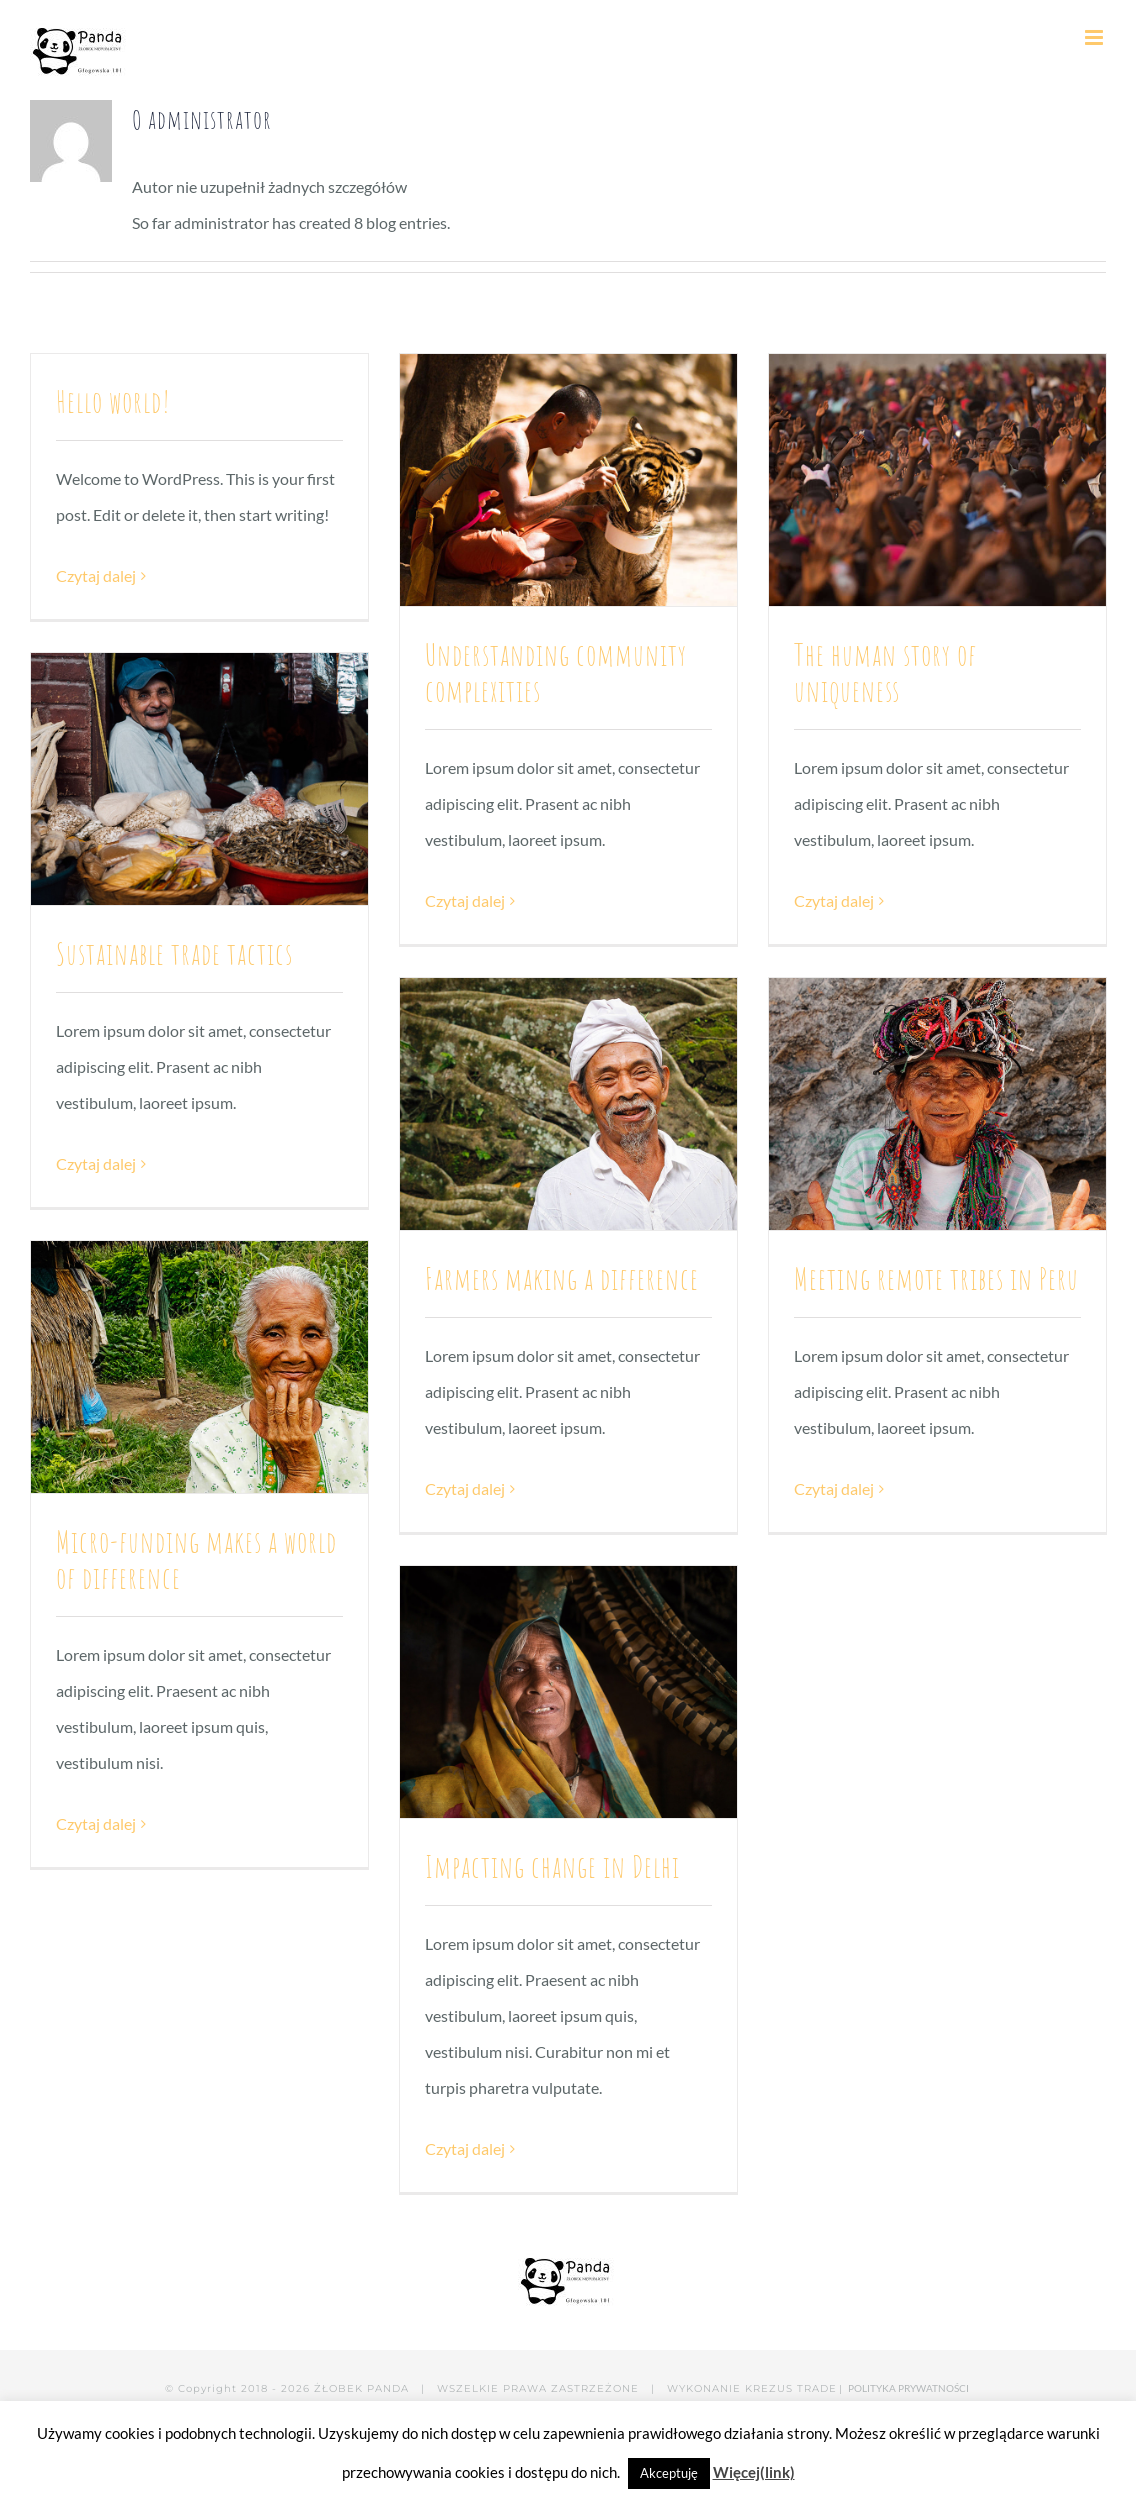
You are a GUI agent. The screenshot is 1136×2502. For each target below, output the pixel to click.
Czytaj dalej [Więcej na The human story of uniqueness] (834, 900)
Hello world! (113, 401)
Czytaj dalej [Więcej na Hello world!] (96, 575)
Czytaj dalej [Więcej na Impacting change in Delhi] (465, 2148)
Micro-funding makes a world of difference (196, 1559)
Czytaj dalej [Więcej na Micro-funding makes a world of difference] (96, 1823)
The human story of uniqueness (885, 672)
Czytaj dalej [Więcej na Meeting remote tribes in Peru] (834, 1488)
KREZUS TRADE (791, 2388)
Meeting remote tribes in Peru (936, 1278)
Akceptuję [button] (669, 2473)
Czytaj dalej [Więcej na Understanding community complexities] (465, 900)
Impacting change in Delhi (552, 1866)
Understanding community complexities (556, 672)
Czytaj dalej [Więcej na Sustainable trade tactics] (96, 1163)
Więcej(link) (754, 2472)
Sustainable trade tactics (174, 953)
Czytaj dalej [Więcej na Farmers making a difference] (465, 1488)
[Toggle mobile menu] (1095, 37)
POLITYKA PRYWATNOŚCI (909, 2388)
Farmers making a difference (562, 1278)
